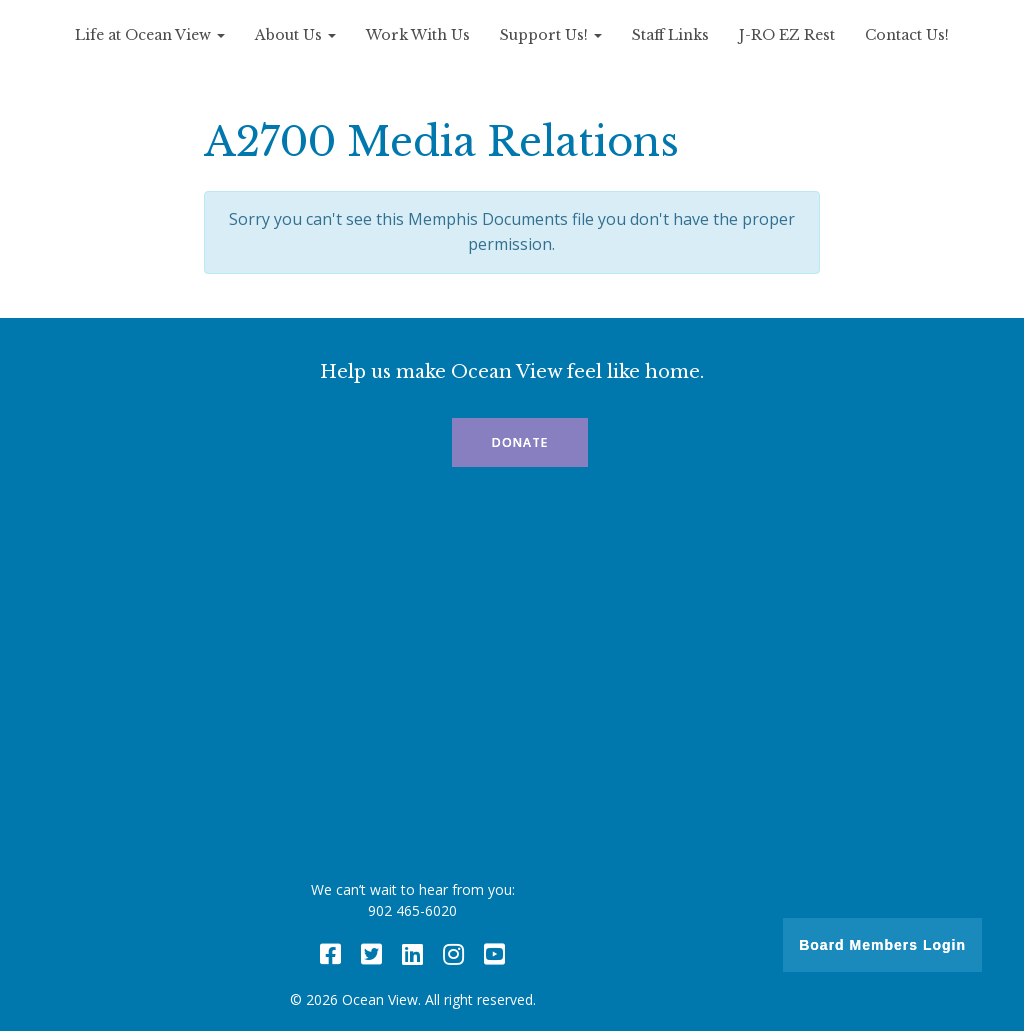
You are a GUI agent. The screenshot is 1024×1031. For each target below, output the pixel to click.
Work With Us (418, 35)
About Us (295, 35)
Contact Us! (907, 35)
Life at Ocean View (150, 35)
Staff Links (670, 35)
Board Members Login (882, 945)
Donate (520, 442)
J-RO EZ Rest (787, 35)
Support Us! (551, 35)
